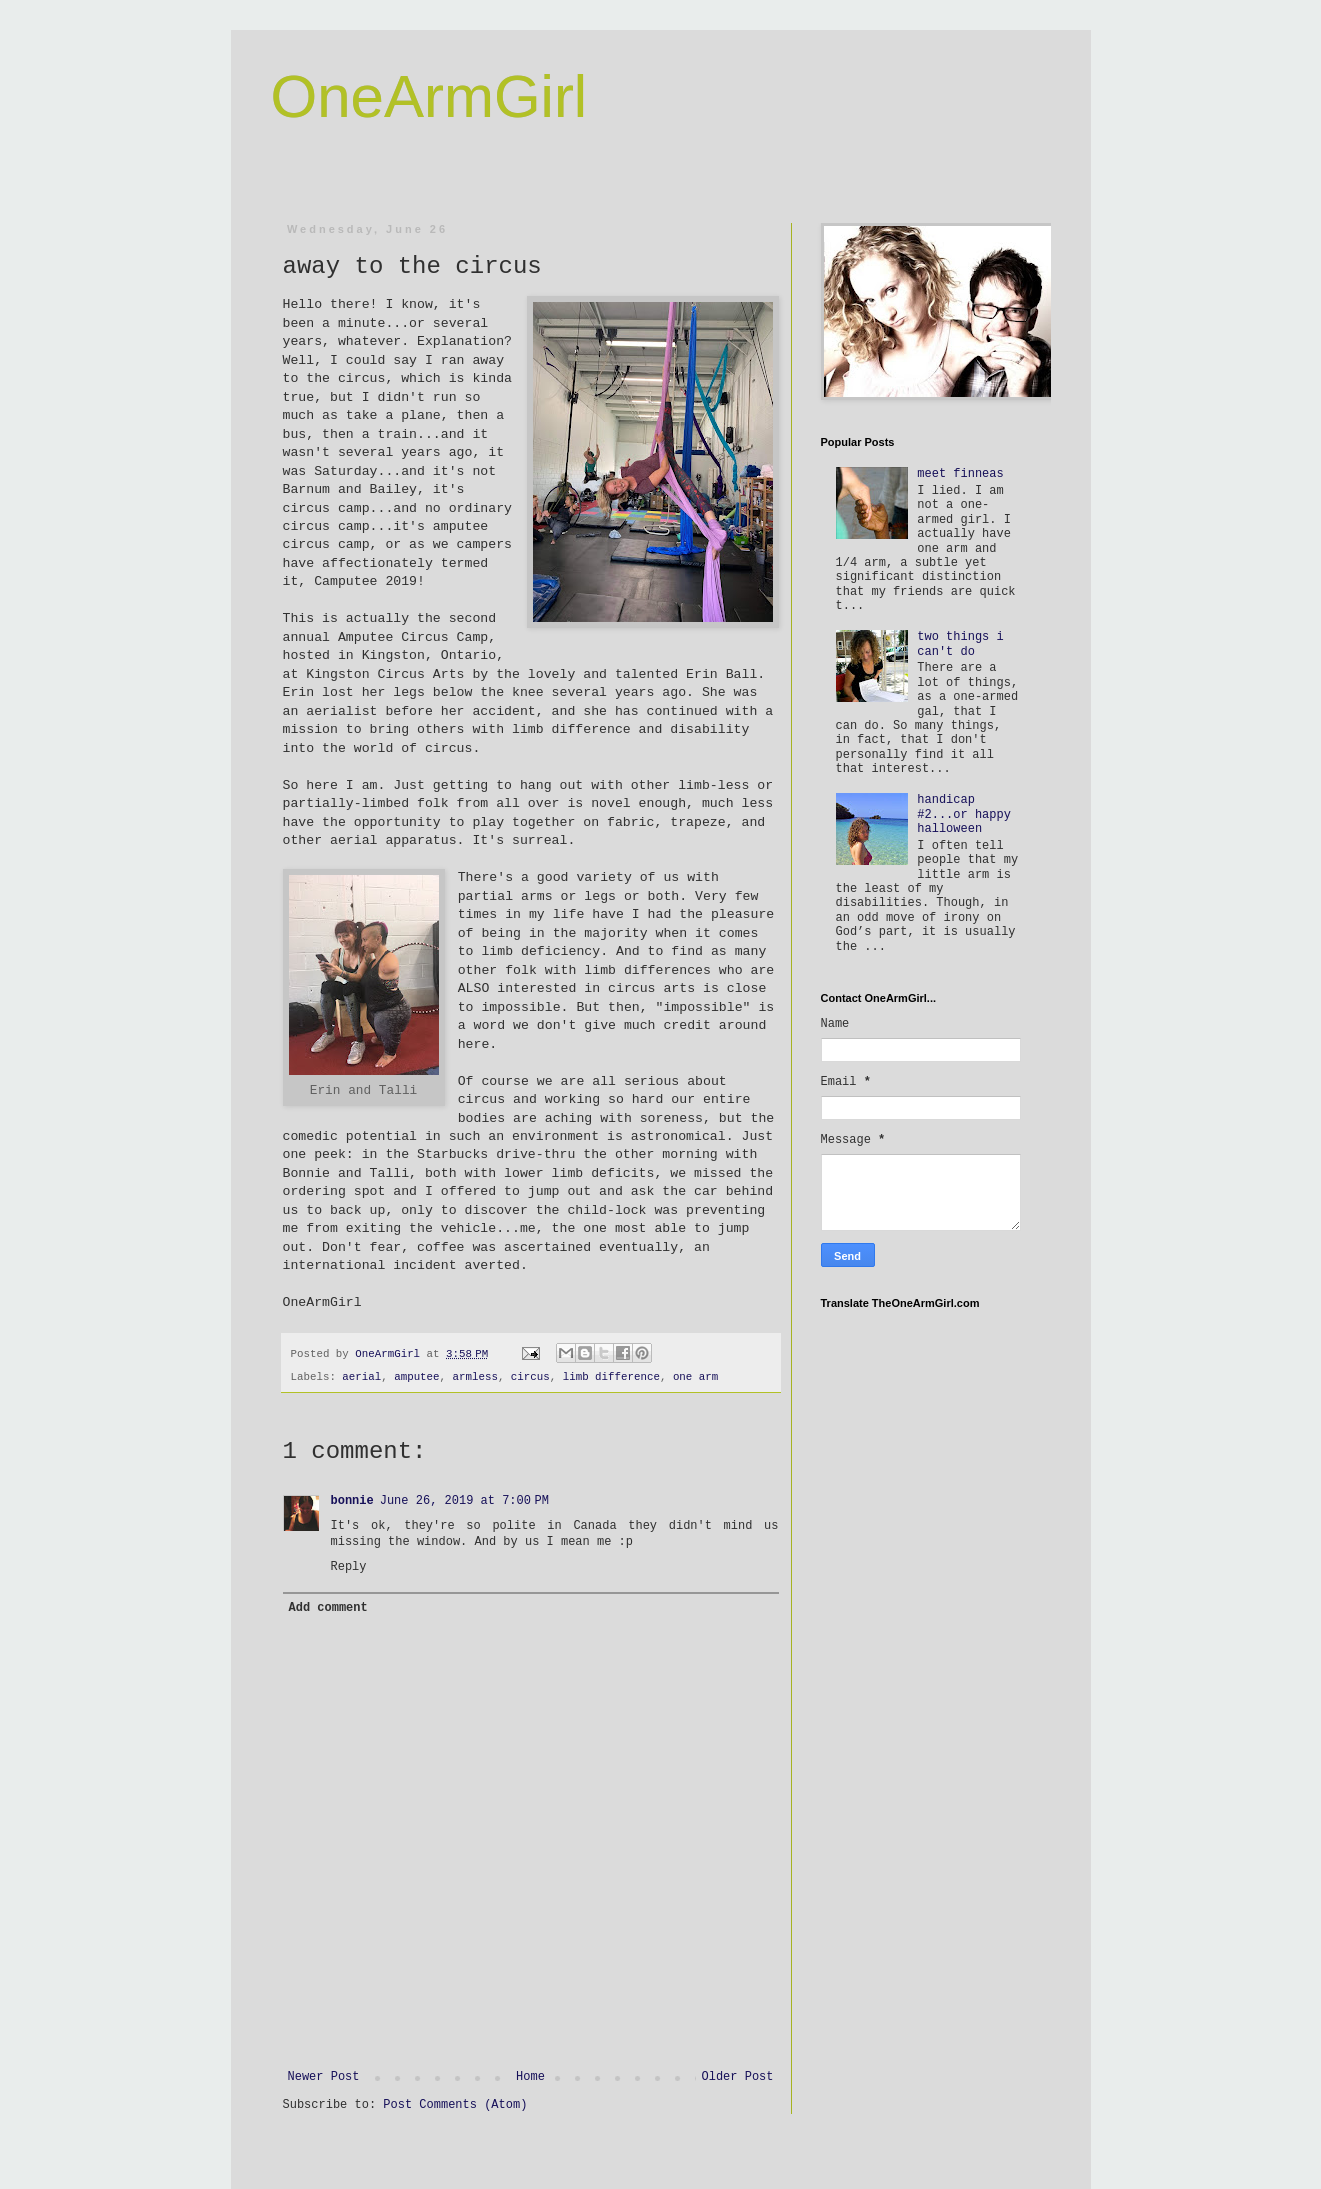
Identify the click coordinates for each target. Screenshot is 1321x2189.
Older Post (737, 2077)
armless (475, 1377)
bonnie (352, 1501)
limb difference (611, 1377)
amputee (416, 1377)
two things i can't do (960, 644)
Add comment (328, 1608)
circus (530, 1377)
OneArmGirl (429, 96)
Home (530, 2077)
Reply (349, 1567)
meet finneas (960, 474)
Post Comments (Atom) (455, 2105)
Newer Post (324, 2077)
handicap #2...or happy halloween (964, 814)
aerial (361, 1377)
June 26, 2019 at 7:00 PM (464, 1501)
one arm (695, 1377)
